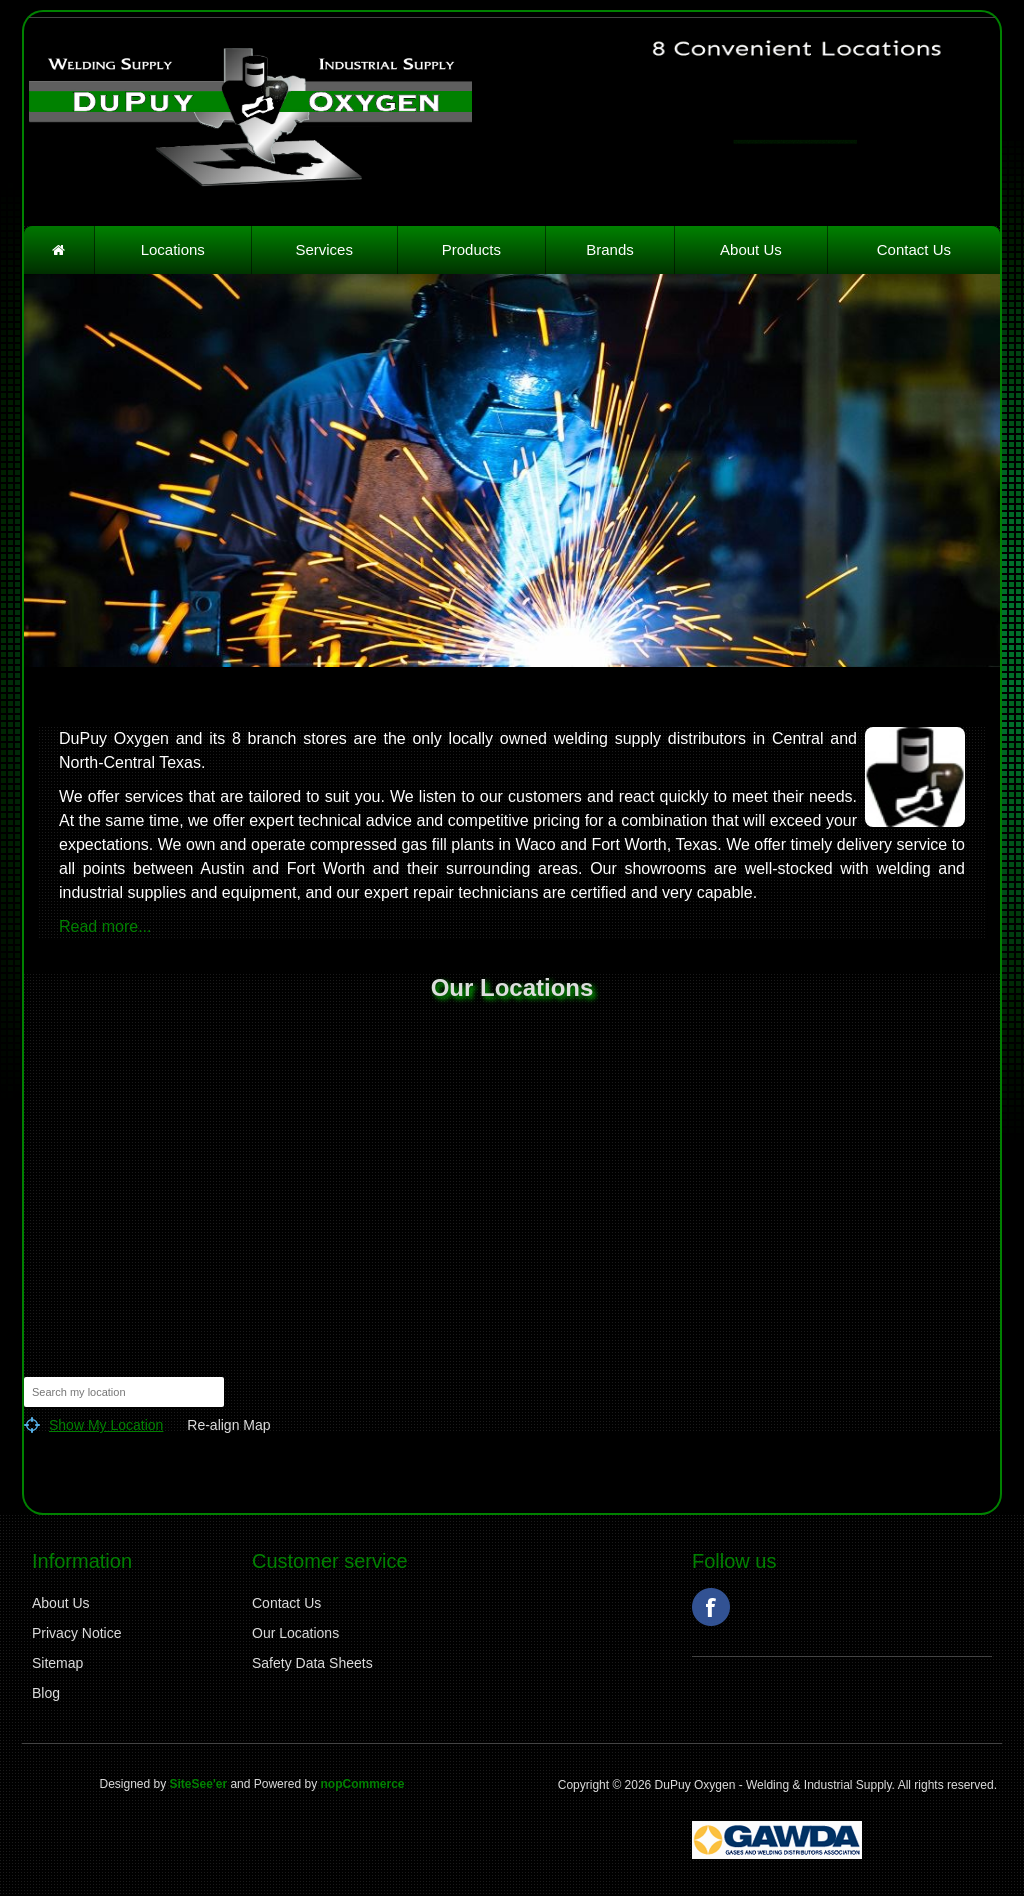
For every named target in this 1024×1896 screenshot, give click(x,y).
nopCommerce (362, 1784)
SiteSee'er (199, 1784)
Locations (173, 249)
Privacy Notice (76, 1633)
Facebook (711, 1607)
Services (324, 249)
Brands (610, 249)
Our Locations (295, 1633)
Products (471, 249)
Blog (46, 1693)
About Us (751, 249)
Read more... (105, 926)
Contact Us (914, 249)
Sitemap (57, 1663)
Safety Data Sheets (312, 1663)
